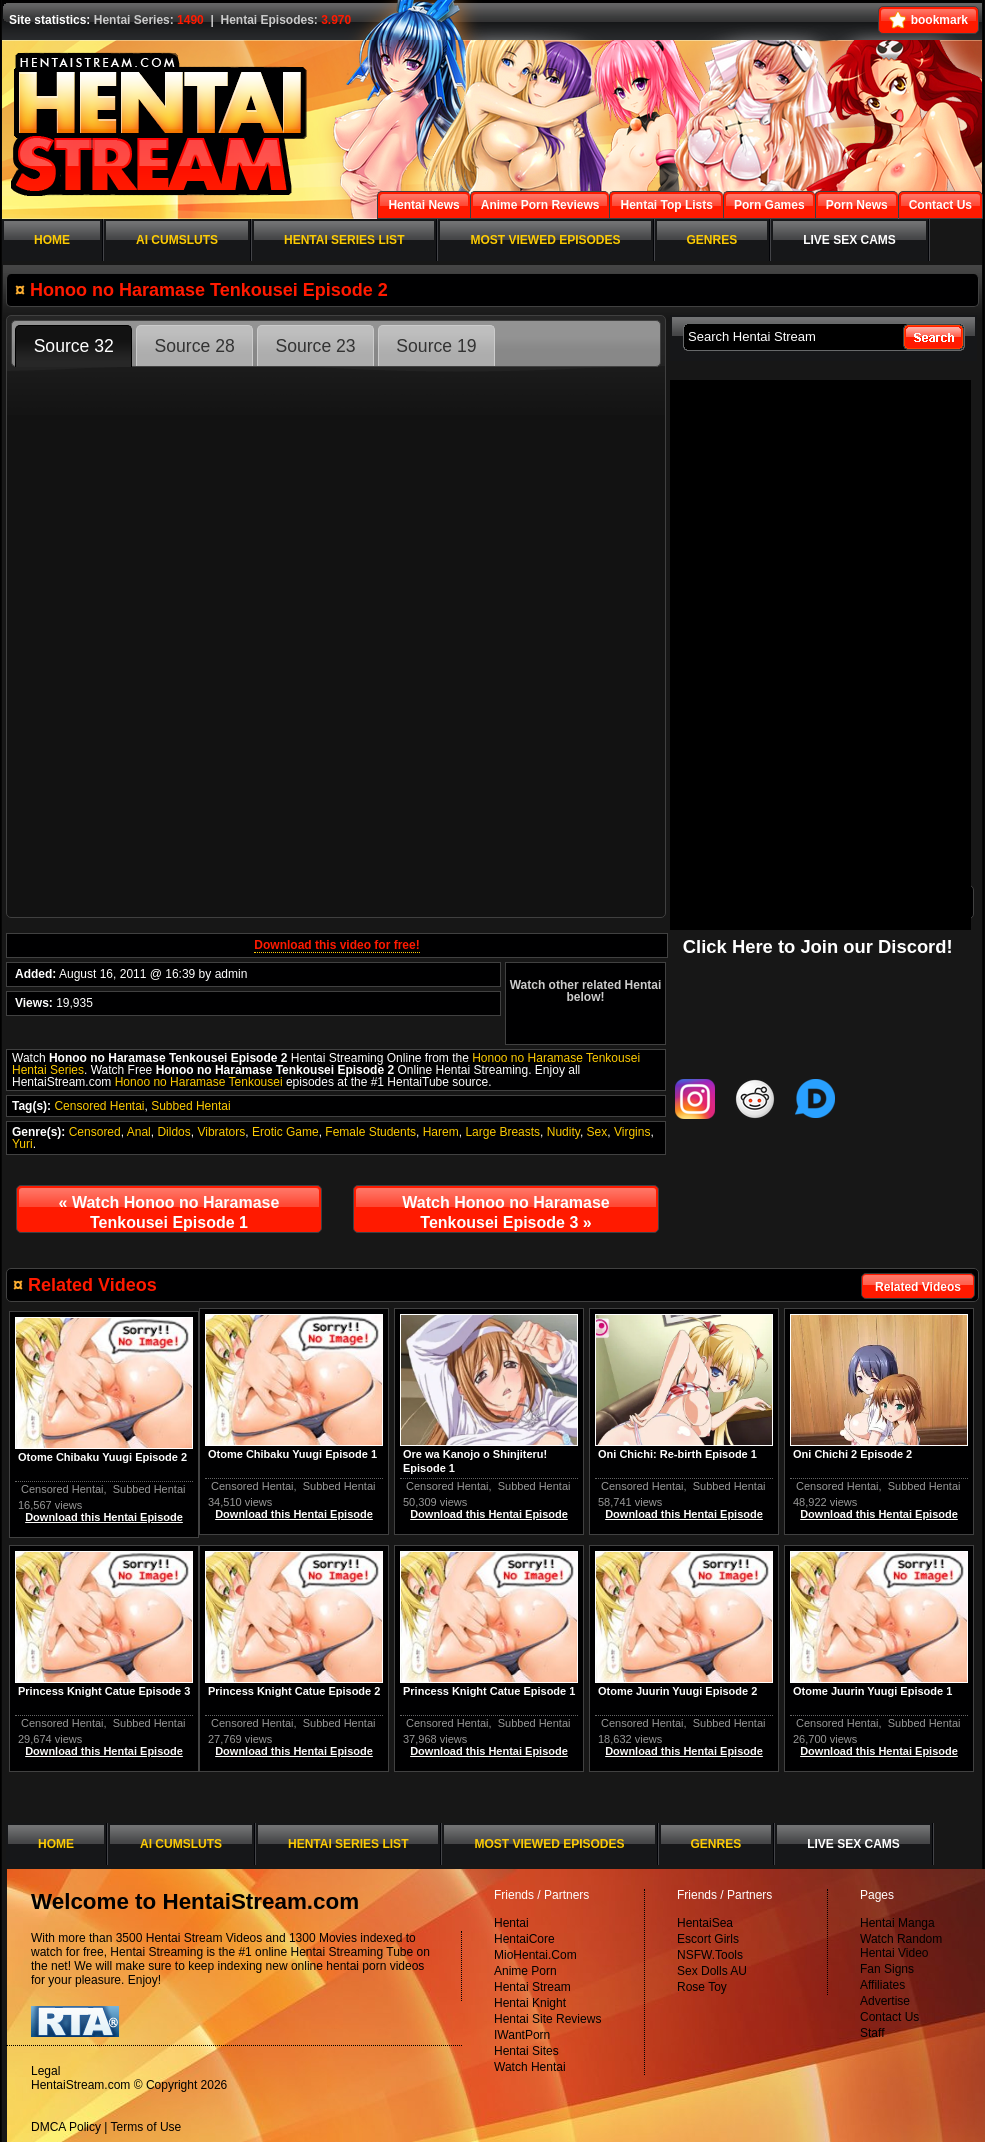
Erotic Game (285, 1132)
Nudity (563, 1132)
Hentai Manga (897, 1923)
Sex (597, 1132)
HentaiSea (705, 1923)
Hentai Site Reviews (547, 2019)
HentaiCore (524, 1939)
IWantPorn (522, 2035)
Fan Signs (887, 1969)
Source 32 (74, 346)
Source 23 (315, 346)
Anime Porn (525, 1971)
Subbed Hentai (190, 1106)
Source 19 (436, 346)
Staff (872, 2033)
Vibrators (221, 1132)
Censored (95, 1132)
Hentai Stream (532, 1987)
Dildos (173, 1132)
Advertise (885, 2001)
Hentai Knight (530, 2003)
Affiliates (882, 1985)
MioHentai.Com (535, 1955)
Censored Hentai (99, 1106)
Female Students (370, 1132)
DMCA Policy (66, 2127)
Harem (441, 1132)
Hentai (511, 1923)
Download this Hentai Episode (879, 1514)
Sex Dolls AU (712, 1971)
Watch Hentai (530, 2067)
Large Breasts (502, 1132)
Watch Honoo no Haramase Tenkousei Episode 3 (505, 1212)
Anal (139, 1132)
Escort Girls (708, 1939)
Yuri (22, 1144)
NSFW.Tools (710, 1955)
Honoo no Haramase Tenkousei (199, 1082)
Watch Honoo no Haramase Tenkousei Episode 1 (169, 1212)
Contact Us (889, 2017)
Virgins (632, 1132)
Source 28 (195, 346)
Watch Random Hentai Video (901, 1946)
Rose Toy (702, 1987)
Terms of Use (146, 2127)
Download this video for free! (336, 945)
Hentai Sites (526, 2051)
